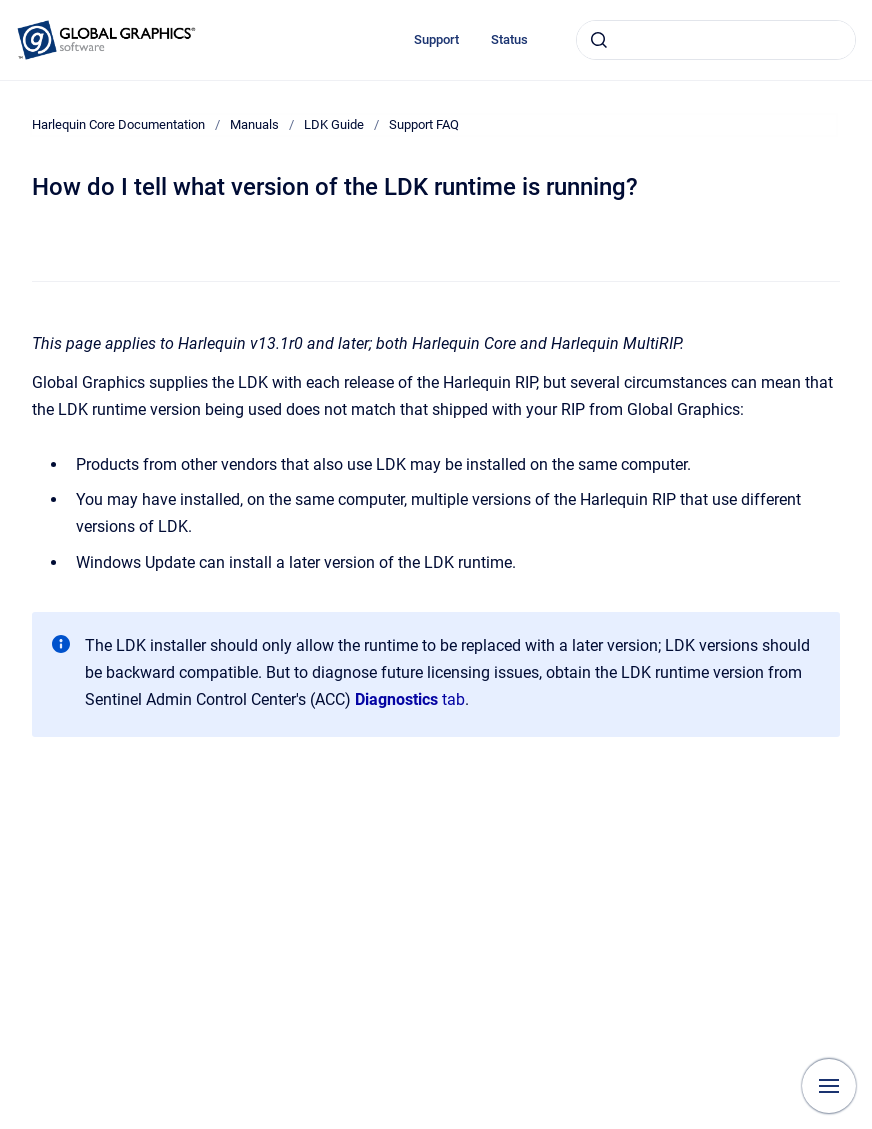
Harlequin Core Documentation (118, 124)
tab (410, 699)
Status (509, 39)
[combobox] (716, 40)
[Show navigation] (829, 1086)
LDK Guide (334, 124)
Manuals (254, 124)
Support (436, 39)
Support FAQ (424, 124)
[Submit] (599, 40)
